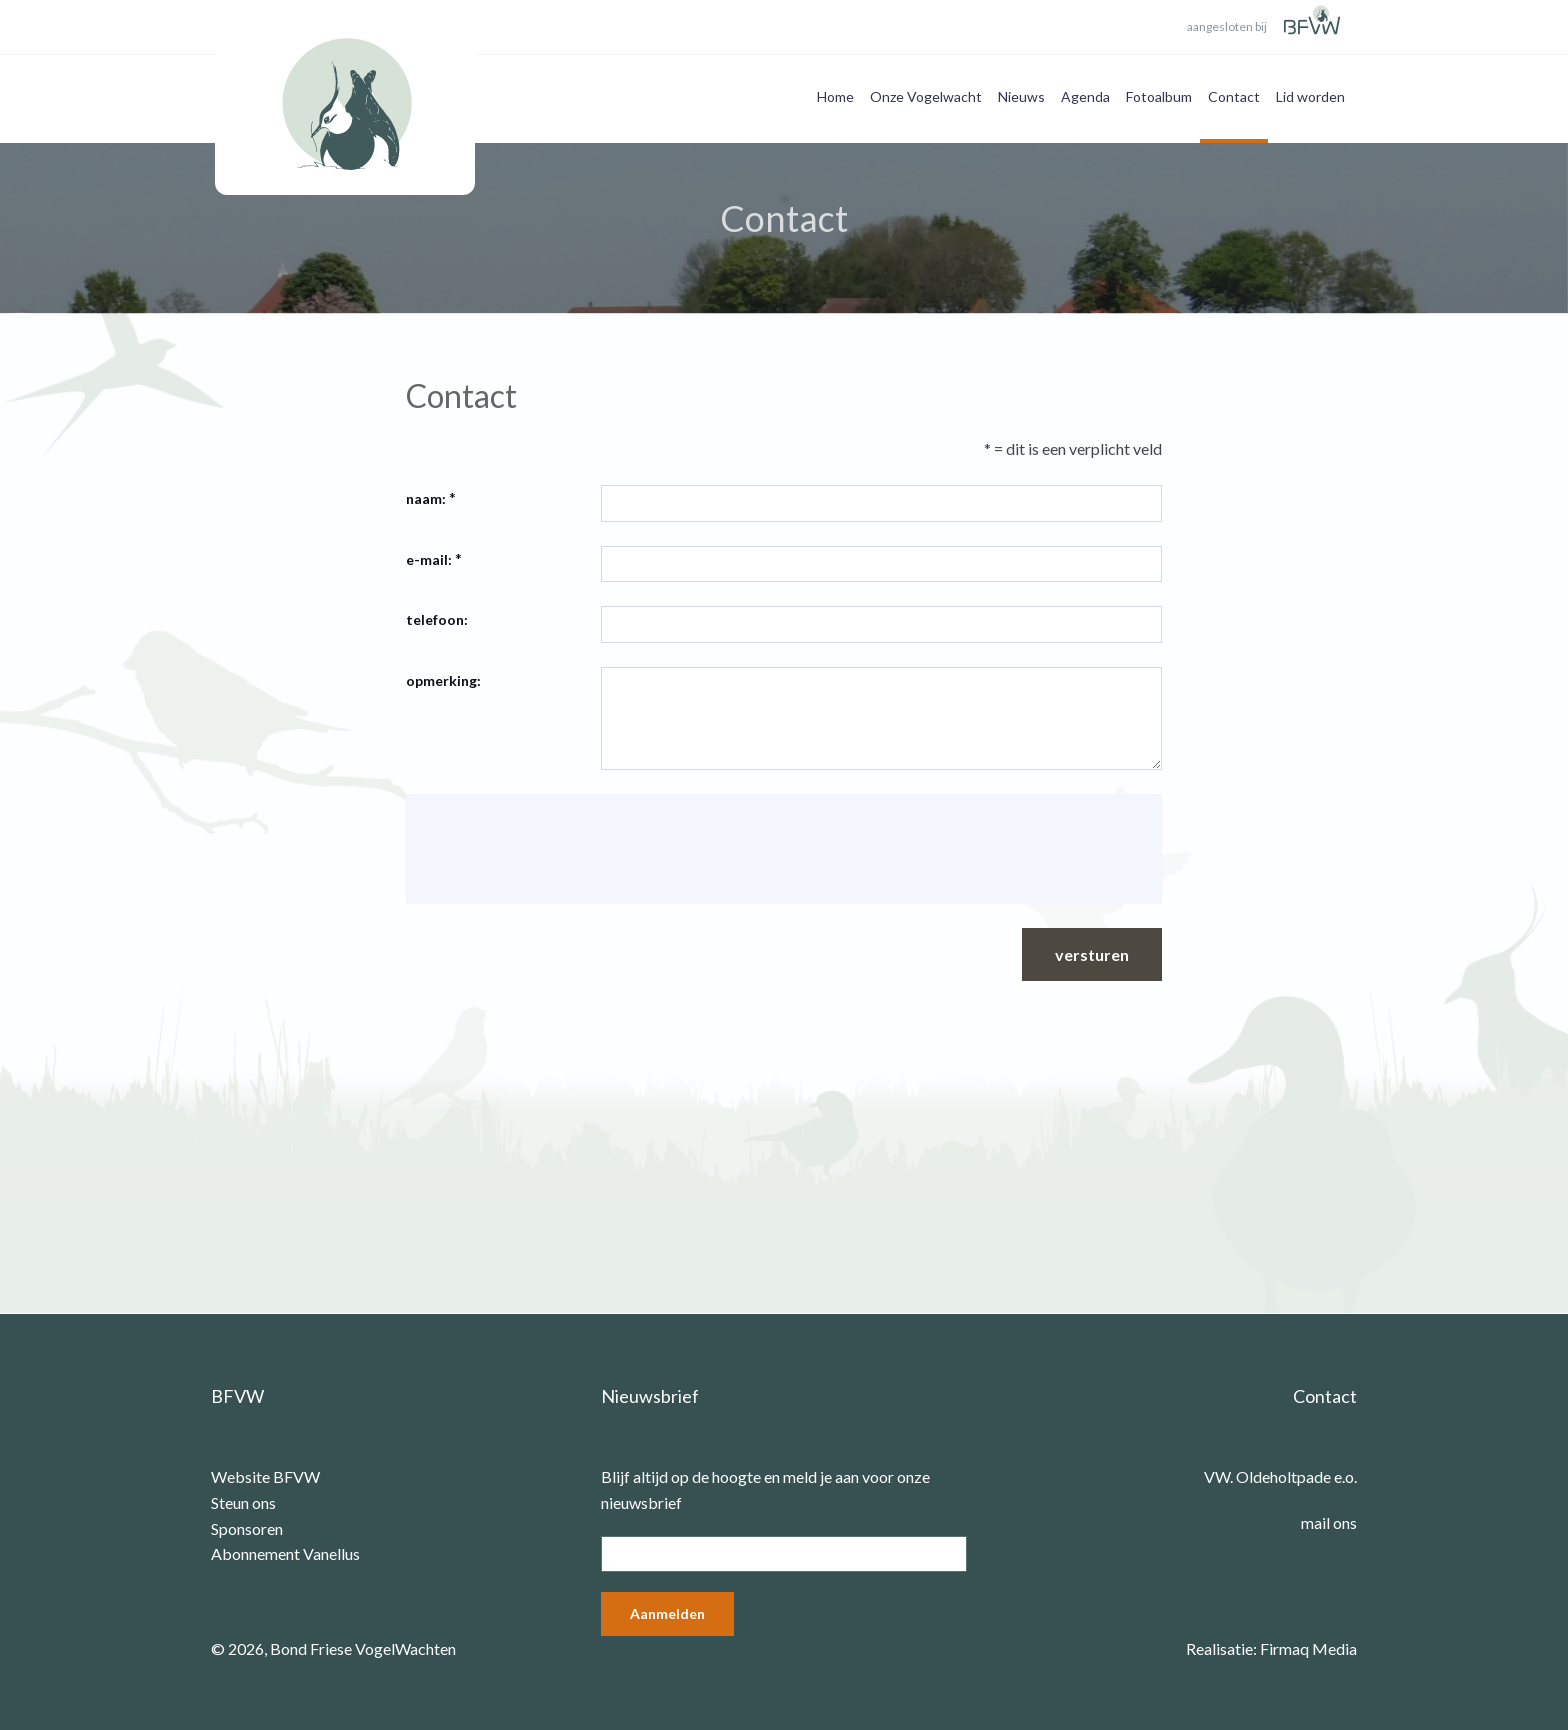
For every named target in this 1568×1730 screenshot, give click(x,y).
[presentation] (574, 849)
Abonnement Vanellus (285, 1553)
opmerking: (443, 680)
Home (835, 96)
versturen (1092, 954)
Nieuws (1021, 96)
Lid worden (1310, 96)
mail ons (1329, 1522)
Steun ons (243, 1502)
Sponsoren (247, 1528)
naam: (426, 498)
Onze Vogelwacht (926, 96)
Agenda (1085, 96)
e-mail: (429, 559)
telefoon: (437, 619)
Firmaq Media (1308, 1648)
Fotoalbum (1159, 96)
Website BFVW (265, 1476)
